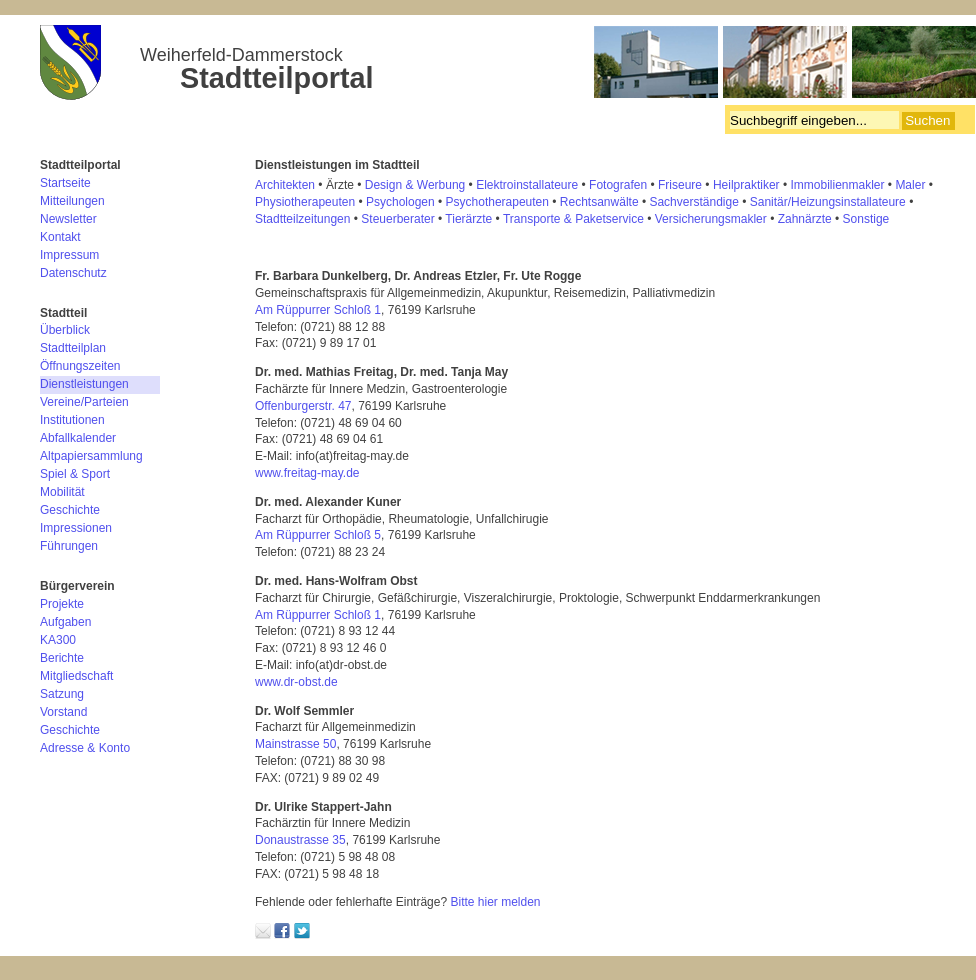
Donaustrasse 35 (300, 840)
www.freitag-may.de (307, 473)
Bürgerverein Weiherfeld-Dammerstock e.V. (508, 65)
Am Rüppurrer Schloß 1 (318, 310)
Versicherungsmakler (711, 219)
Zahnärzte (805, 219)
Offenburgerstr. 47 (303, 406)
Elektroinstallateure (527, 185)
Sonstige (866, 219)
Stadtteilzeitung (296, 219)
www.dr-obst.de (298, 682)
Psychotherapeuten (497, 202)
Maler (910, 185)
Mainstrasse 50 (295, 744)
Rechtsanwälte (599, 202)
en (343, 219)
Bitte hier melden (495, 902)
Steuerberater (397, 219)
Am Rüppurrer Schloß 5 (318, 535)
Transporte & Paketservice (573, 219)
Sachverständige (693, 202)
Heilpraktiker (746, 185)
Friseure (680, 185)
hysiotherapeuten (309, 202)
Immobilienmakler (837, 185)
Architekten (285, 185)
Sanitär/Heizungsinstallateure (828, 202)
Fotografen (618, 185)
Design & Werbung (415, 185)
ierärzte (472, 219)
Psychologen (400, 202)
